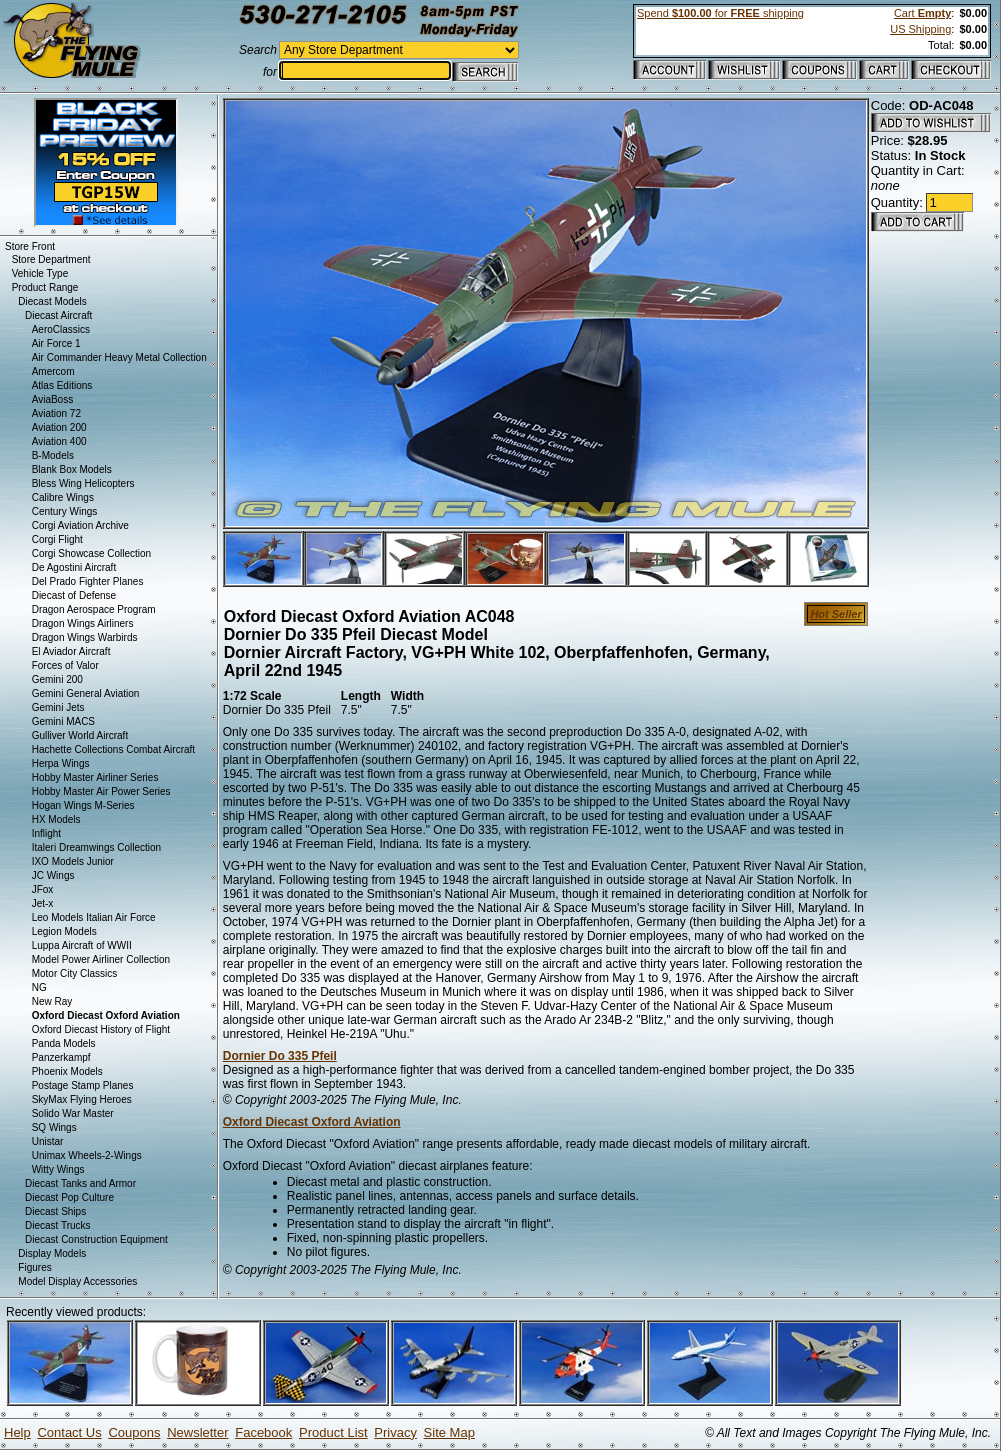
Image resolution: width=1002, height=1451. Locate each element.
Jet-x (43, 903)
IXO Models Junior (73, 861)
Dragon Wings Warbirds (85, 637)
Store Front (30, 246)
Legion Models (64, 931)
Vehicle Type (40, 273)
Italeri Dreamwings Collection (97, 847)
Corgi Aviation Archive (80, 525)
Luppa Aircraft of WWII (82, 945)
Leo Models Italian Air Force (94, 917)
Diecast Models (52, 301)
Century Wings (65, 511)
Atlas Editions (62, 385)
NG (39, 987)
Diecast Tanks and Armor (80, 1183)
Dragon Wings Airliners (83, 623)
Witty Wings (58, 1169)
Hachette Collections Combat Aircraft (113, 749)
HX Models (56, 819)
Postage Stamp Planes (83, 1085)
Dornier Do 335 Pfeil (280, 1056)
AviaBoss (53, 399)
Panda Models (64, 1043)
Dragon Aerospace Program (94, 609)
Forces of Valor (65, 665)
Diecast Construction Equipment (96, 1239)
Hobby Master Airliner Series (95, 777)
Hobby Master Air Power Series (101, 791)
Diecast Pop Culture (69, 1197)
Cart (922, 13)
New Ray (52, 1001)
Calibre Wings (63, 497)
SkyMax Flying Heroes (82, 1099)
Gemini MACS (63, 721)
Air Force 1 (56, 343)
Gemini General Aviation (86, 693)
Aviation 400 (59, 441)
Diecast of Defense (74, 595)
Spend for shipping (720, 13)
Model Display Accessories (77, 1281)
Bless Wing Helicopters (83, 483)
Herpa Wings (61, 763)
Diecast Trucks (58, 1225)
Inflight (46, 833)
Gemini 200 (57, 679)
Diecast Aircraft (58, 315)
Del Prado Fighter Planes (88, 581)
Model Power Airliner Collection (101, 959)
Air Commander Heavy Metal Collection (119, 357)
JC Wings (53, 875)
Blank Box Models (72, 469)
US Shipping (920, 29)
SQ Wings (54, 1127)
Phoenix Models (67, 1071)
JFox (43, 889)
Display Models (52, 1253)
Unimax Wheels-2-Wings (87, 1155)
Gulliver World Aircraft (80, 735)
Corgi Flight (57, 539)
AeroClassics (61, 329)
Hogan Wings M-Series (83, 805)
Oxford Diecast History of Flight (101, 1029)
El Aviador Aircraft (71, 651)
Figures (34, 1267)
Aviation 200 (59, 427)
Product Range (45, 287)
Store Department (51, 259)
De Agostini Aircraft (74, 567)
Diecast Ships (55, 1211)
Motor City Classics (75, 973)
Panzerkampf (61, 1057)
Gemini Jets (58, 707)
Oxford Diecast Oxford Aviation (312, 1122)
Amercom (53, 371)
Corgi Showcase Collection (92, 553)
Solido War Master (73, 1113)
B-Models (53, 455)
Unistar (48, 1141)
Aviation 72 (56, 413)
